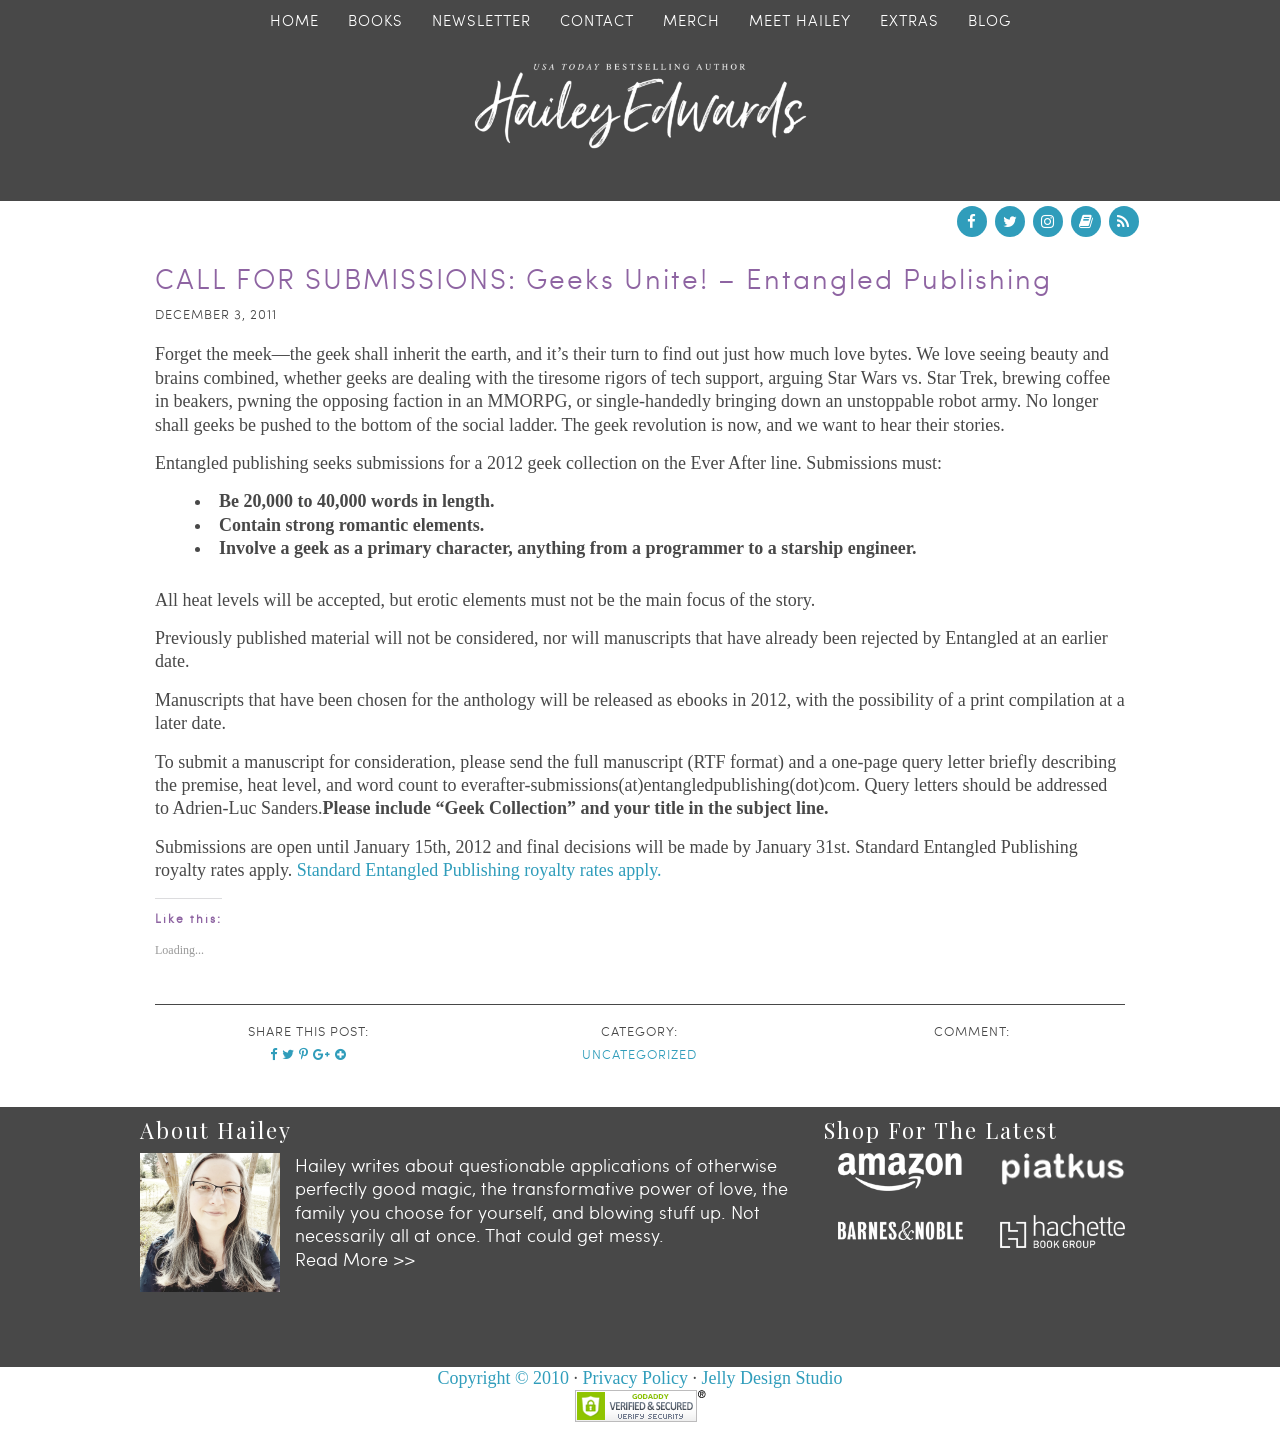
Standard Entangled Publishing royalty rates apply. (479, 870)
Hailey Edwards (640, 106)
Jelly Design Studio (772, 1378)
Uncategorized (639, 1054)
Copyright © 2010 (503, 1378)
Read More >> (355, 1258)
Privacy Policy (636, 1378)
